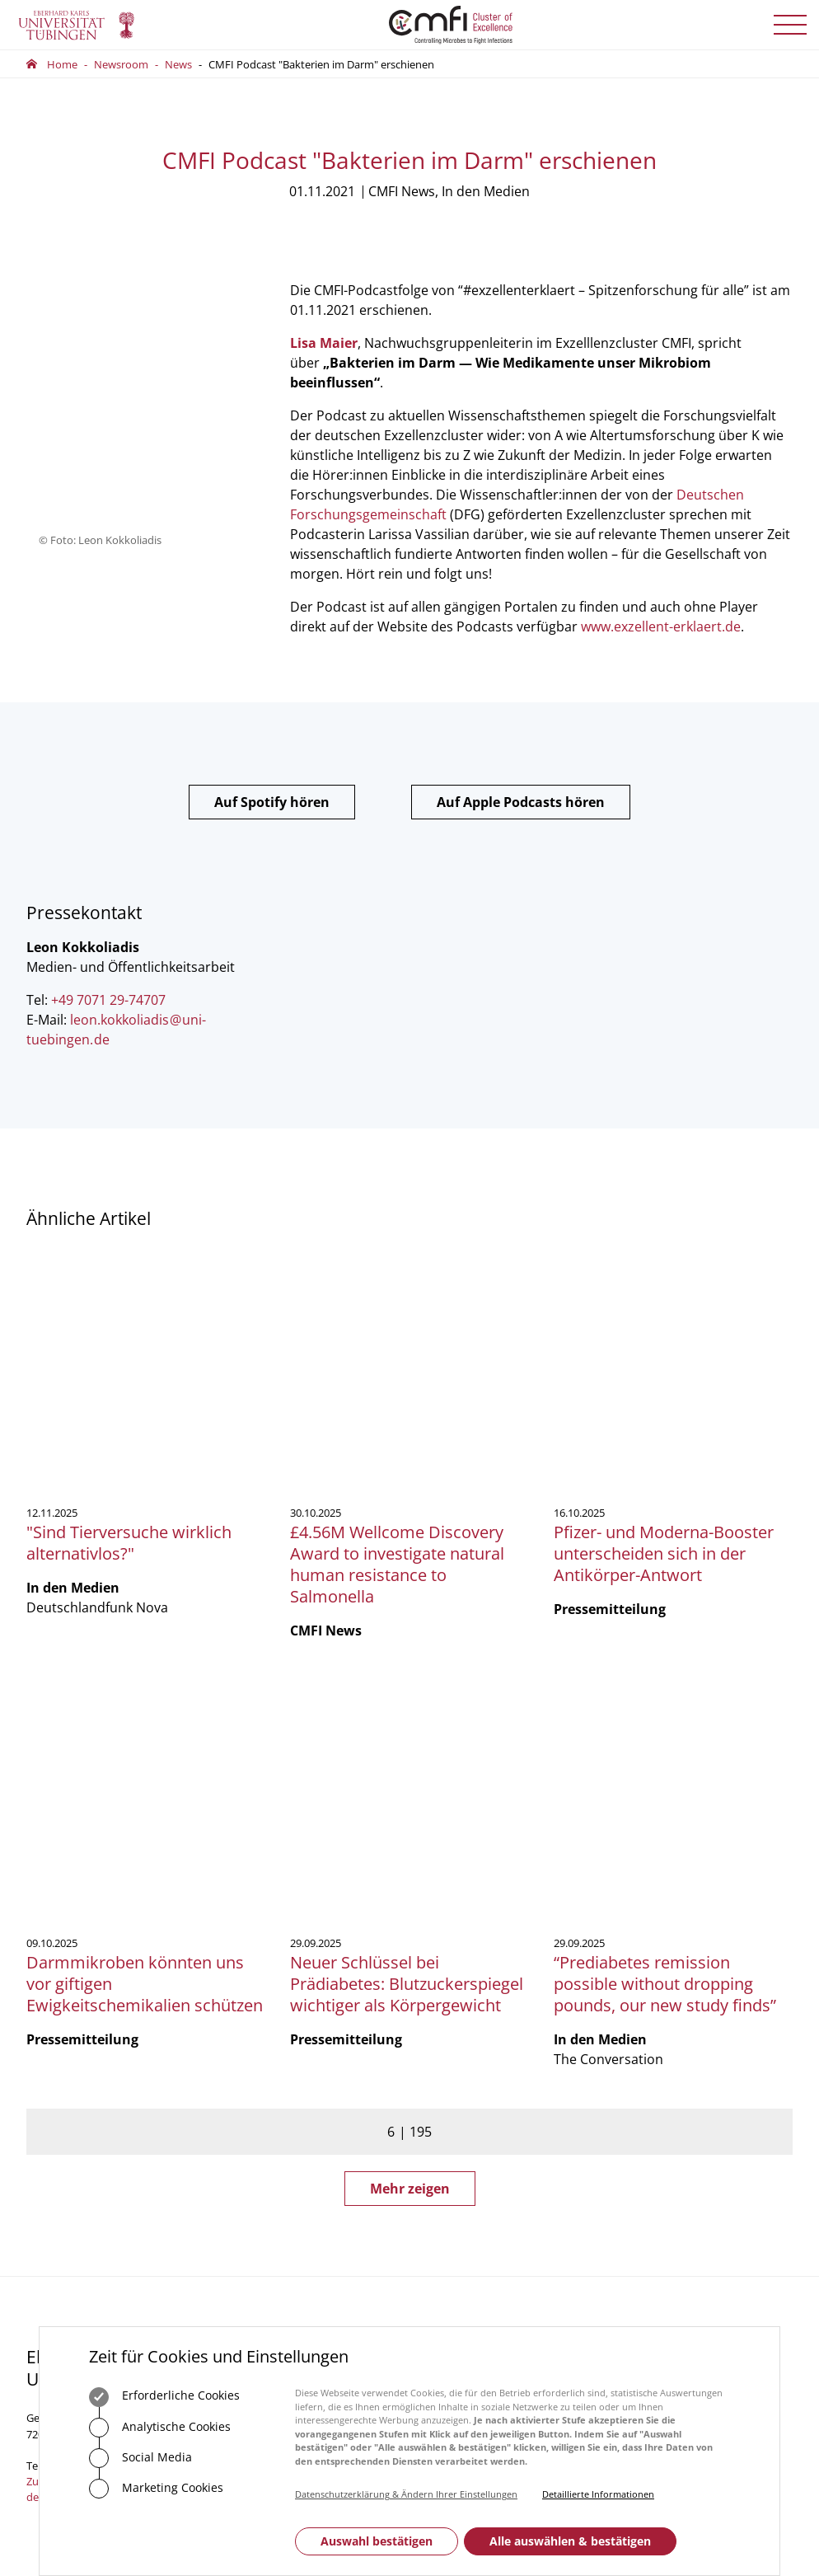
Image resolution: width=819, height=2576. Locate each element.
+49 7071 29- (273, 2002)
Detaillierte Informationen (598, 2494)
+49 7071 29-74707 (108, 1000)
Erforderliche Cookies (164, 2397)
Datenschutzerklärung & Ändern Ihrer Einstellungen (406, 2494)
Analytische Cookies (160, 2428)
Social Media (140, 2458)
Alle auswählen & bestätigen (570, 2541)
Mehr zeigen (410, 1750)
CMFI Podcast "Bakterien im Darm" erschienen (321, 64)
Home (62, 64)
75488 (317, 2002)
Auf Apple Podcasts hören (521, 802)
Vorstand (444, 2002)
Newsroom (121, 64)
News (178, 64)
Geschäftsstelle (458, 1957)
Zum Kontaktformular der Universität (79, 2050)
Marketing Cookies (156, 2489)
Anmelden (673, 2044)
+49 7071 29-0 (78, 2027)
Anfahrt (271, 2126)
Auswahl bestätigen (377, 2541)
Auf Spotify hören (272, 802)
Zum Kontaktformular (310, 2076)
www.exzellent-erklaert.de (661, 626)
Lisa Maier (324, 343)
